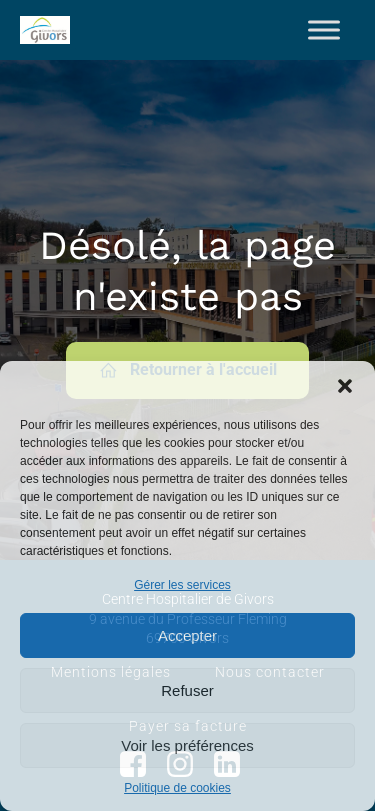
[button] (345, 386)
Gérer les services (182, 585)
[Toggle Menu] (324, 29)
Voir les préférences (187, 745)
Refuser (187, 690)
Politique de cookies (177, 788)
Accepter (187, 635)
